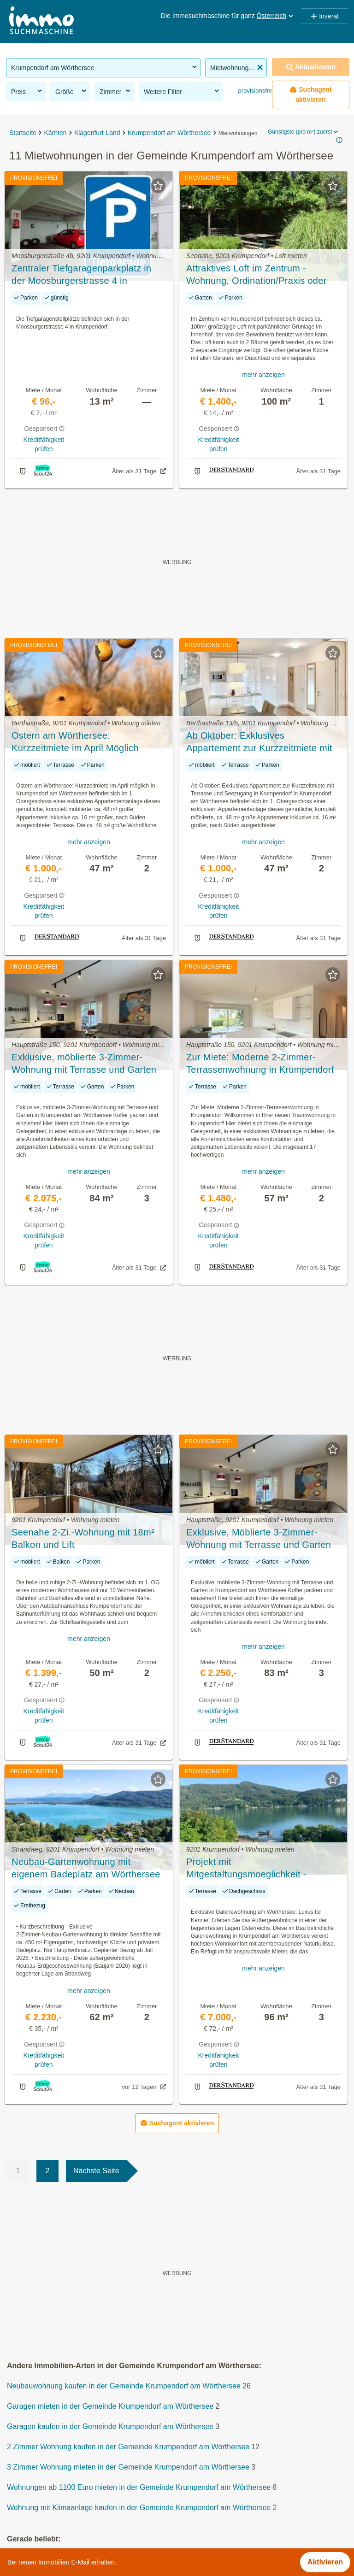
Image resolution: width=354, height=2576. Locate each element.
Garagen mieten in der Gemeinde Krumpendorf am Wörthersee (110, 2406)
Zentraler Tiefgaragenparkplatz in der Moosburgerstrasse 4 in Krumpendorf (81, 275)
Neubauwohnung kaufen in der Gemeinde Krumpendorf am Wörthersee (124, 2386)
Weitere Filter (182, 91)
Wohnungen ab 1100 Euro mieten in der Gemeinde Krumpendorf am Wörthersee (139, 2487)
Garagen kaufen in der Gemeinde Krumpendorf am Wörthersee (110, 2426)
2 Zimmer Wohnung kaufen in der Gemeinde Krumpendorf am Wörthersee (128, 2447)
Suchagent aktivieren (310, 94)
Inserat (324, 16)
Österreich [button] (276, 15)
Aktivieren (325, 2562)
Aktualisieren (311, 67)
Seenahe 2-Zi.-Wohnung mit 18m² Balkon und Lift (83, 1538)
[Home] (41, 21)
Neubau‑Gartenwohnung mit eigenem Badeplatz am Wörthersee (86, 1868)
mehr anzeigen (263, 374)
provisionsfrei (254, 90)
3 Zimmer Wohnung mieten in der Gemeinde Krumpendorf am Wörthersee (128, 2467)
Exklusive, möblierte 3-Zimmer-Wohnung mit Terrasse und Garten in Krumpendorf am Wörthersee (84, 1064)
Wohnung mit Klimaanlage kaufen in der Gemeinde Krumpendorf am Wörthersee (139, 2507)
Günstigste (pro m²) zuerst (303, 131)
